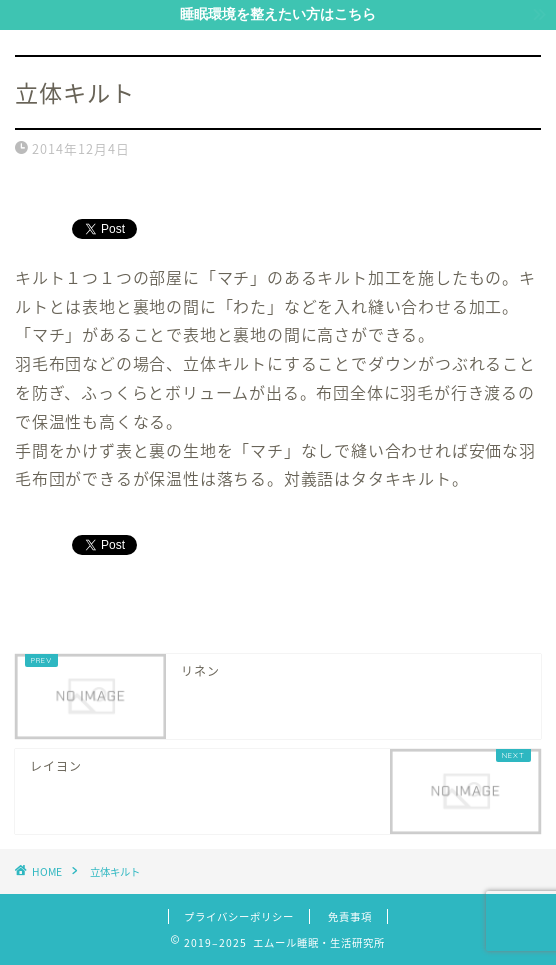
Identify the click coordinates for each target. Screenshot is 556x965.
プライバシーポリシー (239, 916)
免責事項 (350, 916)
